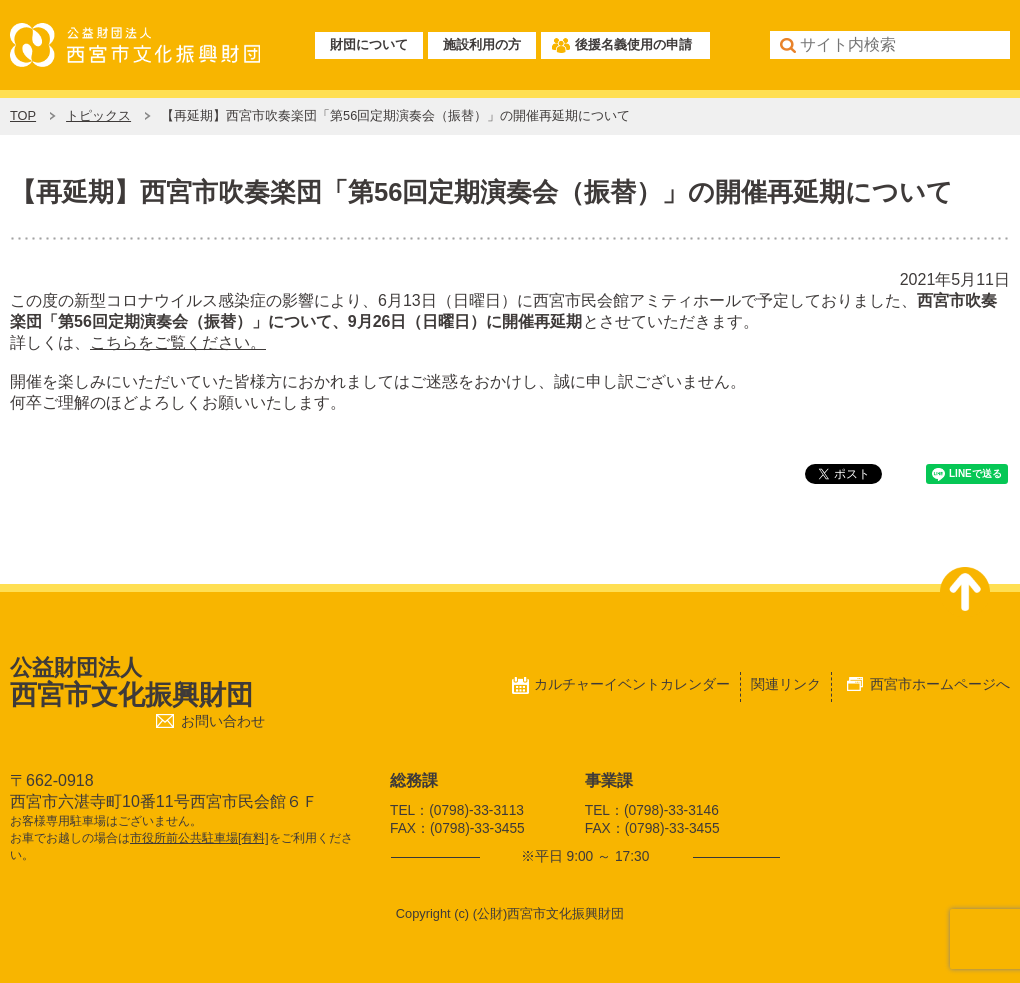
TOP (23, 115)
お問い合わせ (223, 721)
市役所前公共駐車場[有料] (199, 838)
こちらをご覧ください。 (178, 342)
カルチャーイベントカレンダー (632, 684)
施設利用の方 (482, 44)
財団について (369, 44)
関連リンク (786, 684)
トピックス (98, 115)
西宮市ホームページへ (940, 684)
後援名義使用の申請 (633, 44)
